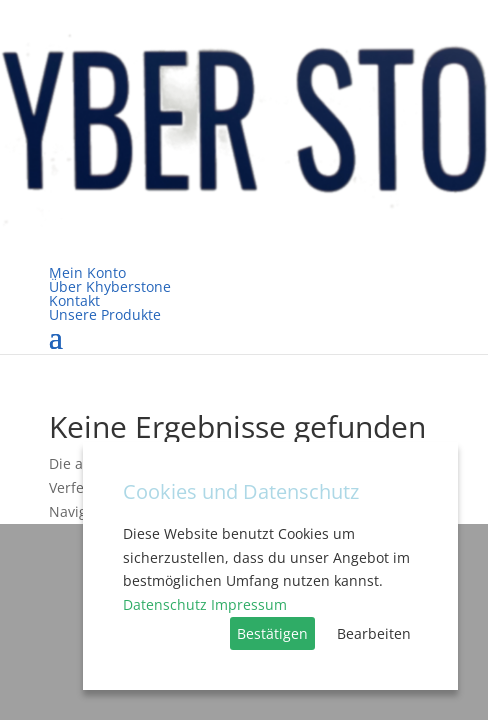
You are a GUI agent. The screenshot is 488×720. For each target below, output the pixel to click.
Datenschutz (165, 604)
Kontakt (74, 300)
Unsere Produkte (105, 314)
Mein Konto (87, 272)
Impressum (249, 604)
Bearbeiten (374, 633)
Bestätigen (272, 633)
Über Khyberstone (110, 286)
